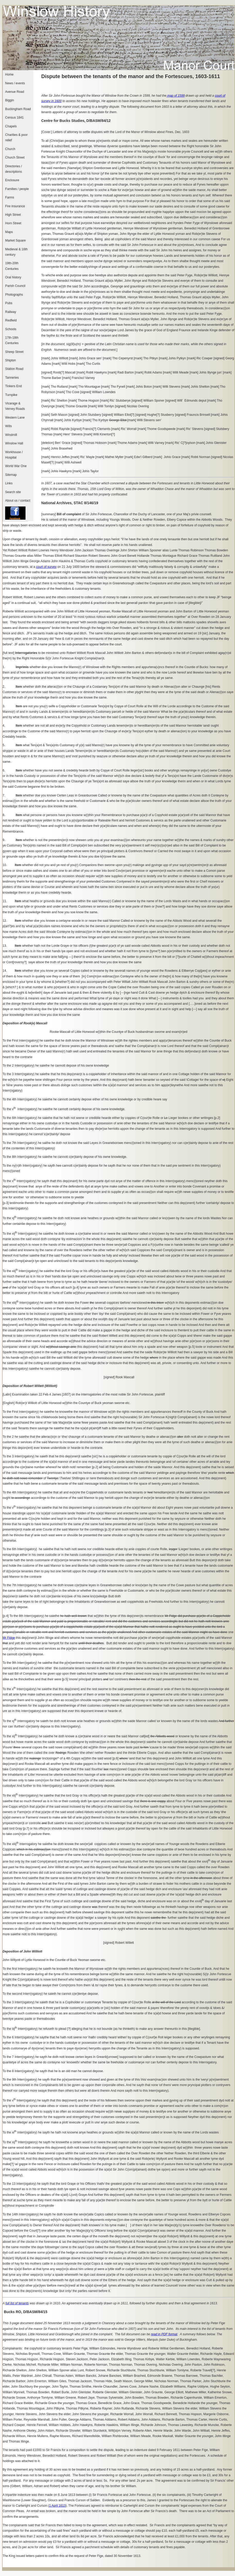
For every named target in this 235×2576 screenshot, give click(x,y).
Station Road (14, 369)
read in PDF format (164, 2334)
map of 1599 (175, 95)
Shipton (10, 360)
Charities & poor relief (16, 137)
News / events (15, 83)
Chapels (11, 126)
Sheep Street (14, 352)
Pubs (8, 303)
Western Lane (14, 417)
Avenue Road (14, 92)
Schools (10, 329)
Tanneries (12, 377)
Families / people (17, 189)
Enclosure (12, 180)
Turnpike (11, 395)
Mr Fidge (9, 1638)
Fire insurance (15, 206)
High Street (13, 215)
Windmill (11, 435)
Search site (13, 492)
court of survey (46, 567)
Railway (10, 312)
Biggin (9, 100)
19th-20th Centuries (12, 265)
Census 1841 (14, 117)
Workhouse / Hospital (14, 454)
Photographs (14, 294)
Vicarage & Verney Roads (15, 406)
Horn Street (13, 223)
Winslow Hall (14, 443)
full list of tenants (17, 2303)
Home (9, 74)
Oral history (13, 277)
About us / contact (17, 500)
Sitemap (11, 475)
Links (8, 483)
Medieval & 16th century (16, 251)
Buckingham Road (18, 109)
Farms (9, 197)
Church (10, 149)
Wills (8, 426)
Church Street (14, 157)
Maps (9, 232)
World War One (16, 466)
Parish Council (15, 286)
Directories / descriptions (13, 168)
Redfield (11, 320)
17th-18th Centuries (12, 340)
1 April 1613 (57, 2505)
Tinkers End (13, 386)
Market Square (15, 240)
